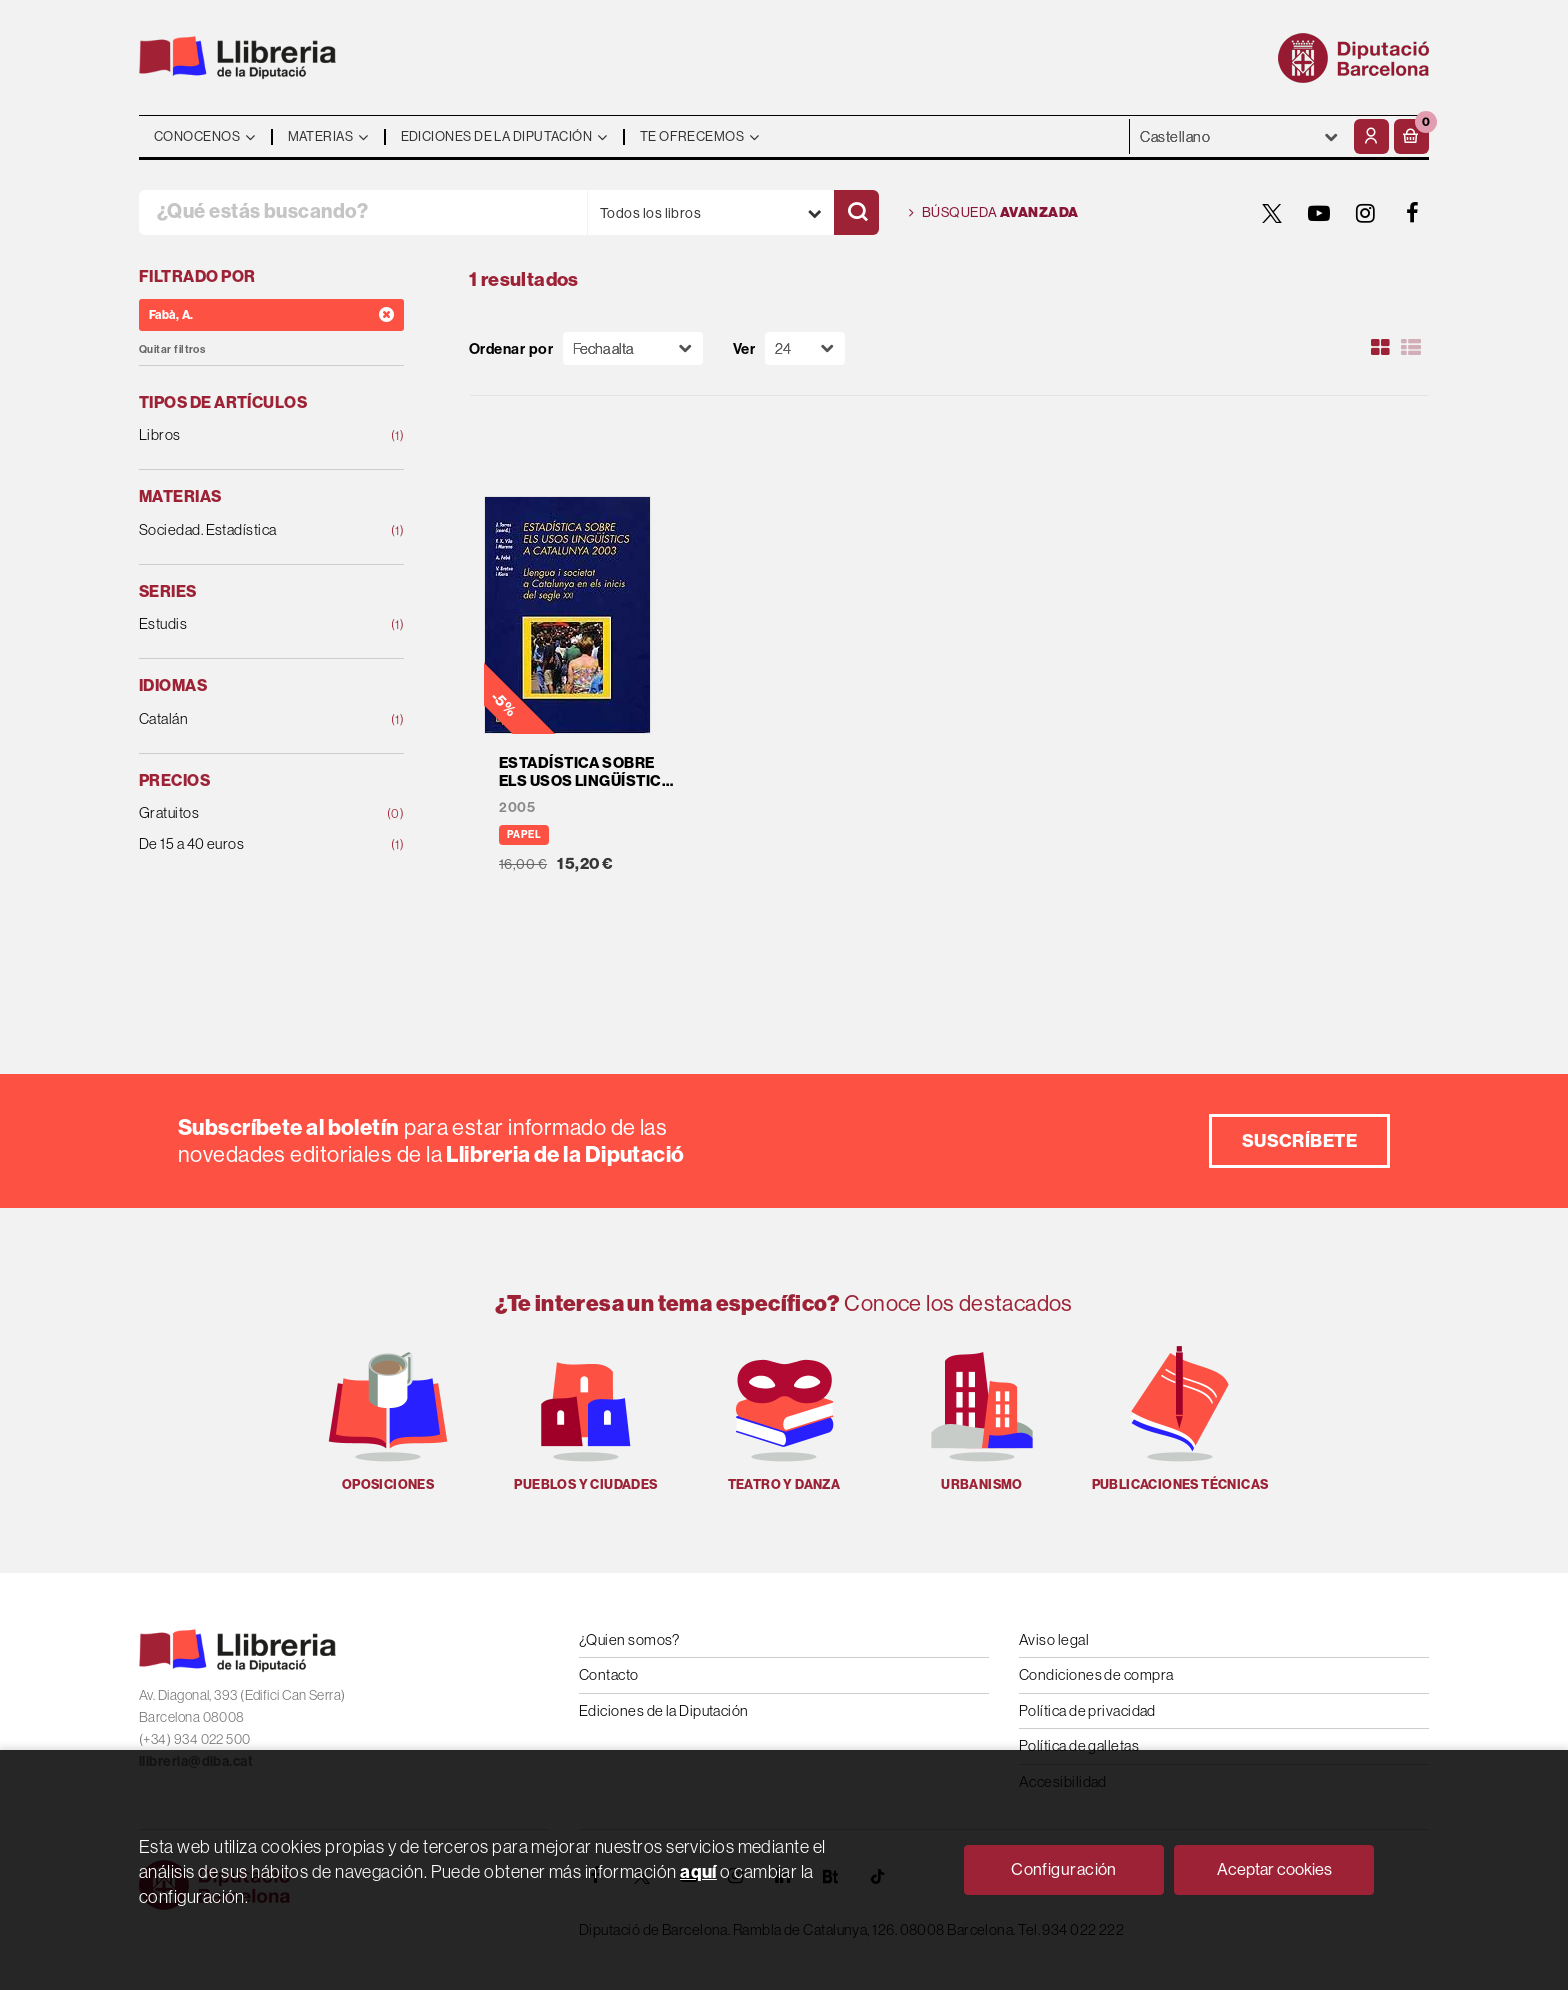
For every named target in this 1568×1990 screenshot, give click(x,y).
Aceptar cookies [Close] (1274, 1869)
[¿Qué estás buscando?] (363, 212)
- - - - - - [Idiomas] (1239, 136)
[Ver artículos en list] (1411, 348)
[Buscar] (856, 212)
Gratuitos (247, 813)
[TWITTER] (1272, 213)
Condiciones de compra (1096, 1674)
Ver (744, 348)
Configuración (1064, 1869)
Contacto (609, 1674)
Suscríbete (1300, 1140)
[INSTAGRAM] (1366, 213)
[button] (1411, 136)
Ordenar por (511, 348)
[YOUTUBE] (1319, 213)
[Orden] (633, 348)
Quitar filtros (172, 349)
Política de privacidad (1087, 1710)
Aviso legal (1054, 1639)
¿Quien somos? (629, 1639)
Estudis (247, 624)
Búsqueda (994, 213)
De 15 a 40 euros (247, 844)
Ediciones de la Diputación (664, 1710)
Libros (247, 435)
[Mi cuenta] (1371, 136)
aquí (698, 1871)
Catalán (247, 719)
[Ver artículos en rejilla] (1381, 348)
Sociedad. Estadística (247, 530)
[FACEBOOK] (1413, 213)
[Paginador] (805, 348)
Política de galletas (1079, 1745)
